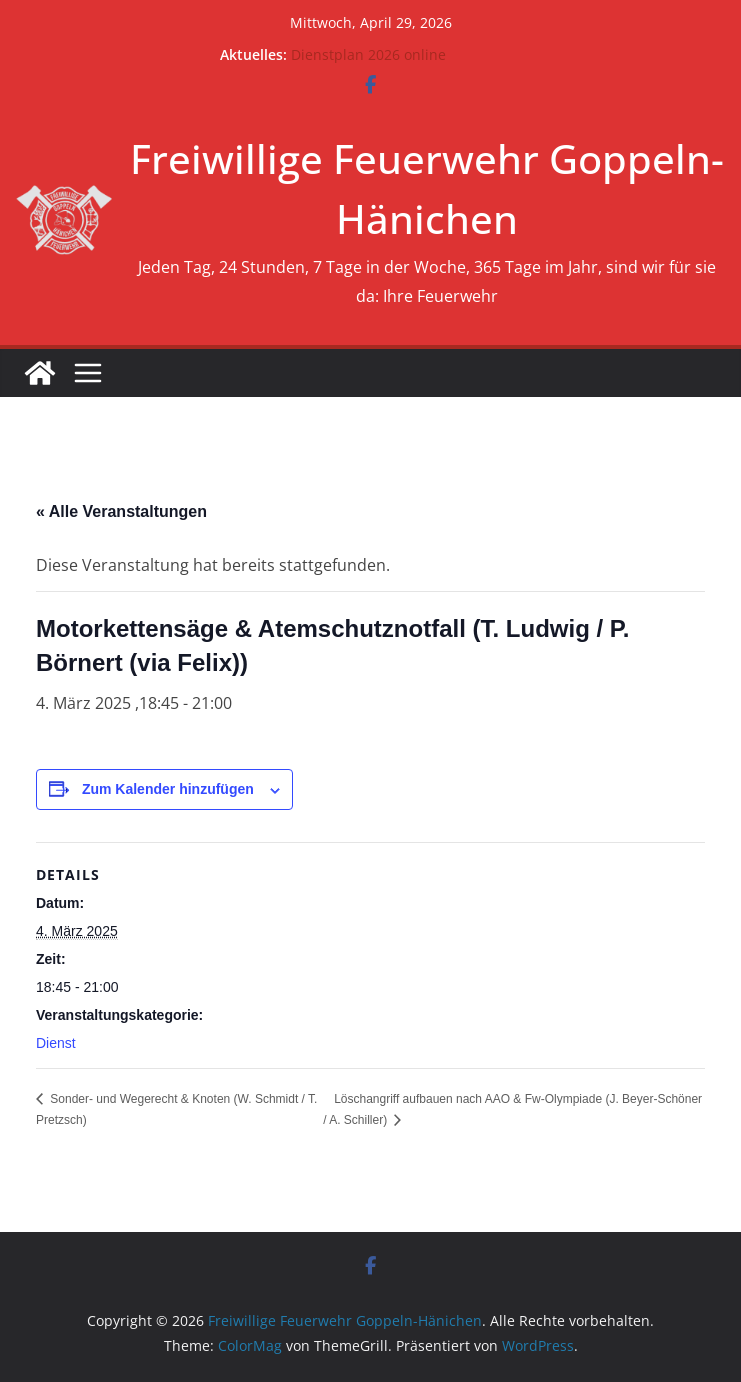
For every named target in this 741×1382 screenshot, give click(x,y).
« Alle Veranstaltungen (121, 511)
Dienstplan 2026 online (368, 54)
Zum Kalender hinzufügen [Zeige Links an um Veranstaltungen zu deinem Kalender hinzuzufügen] (168, 789)
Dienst (56, 1043)
